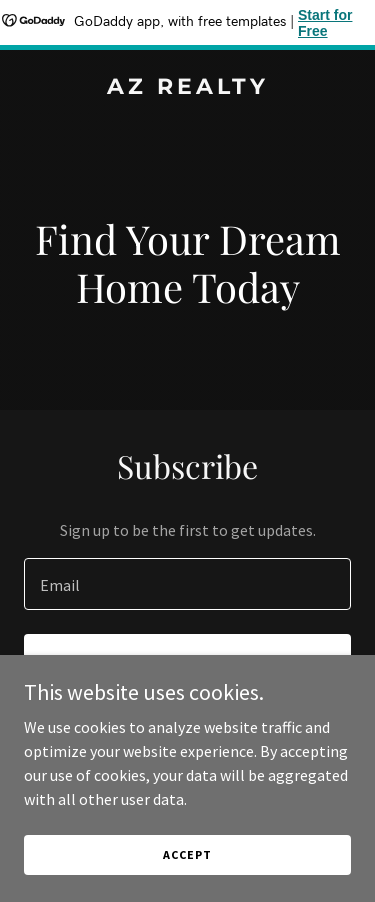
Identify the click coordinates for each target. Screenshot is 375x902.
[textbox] (187, 584)
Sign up (187, 662)
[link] (187, 88)
